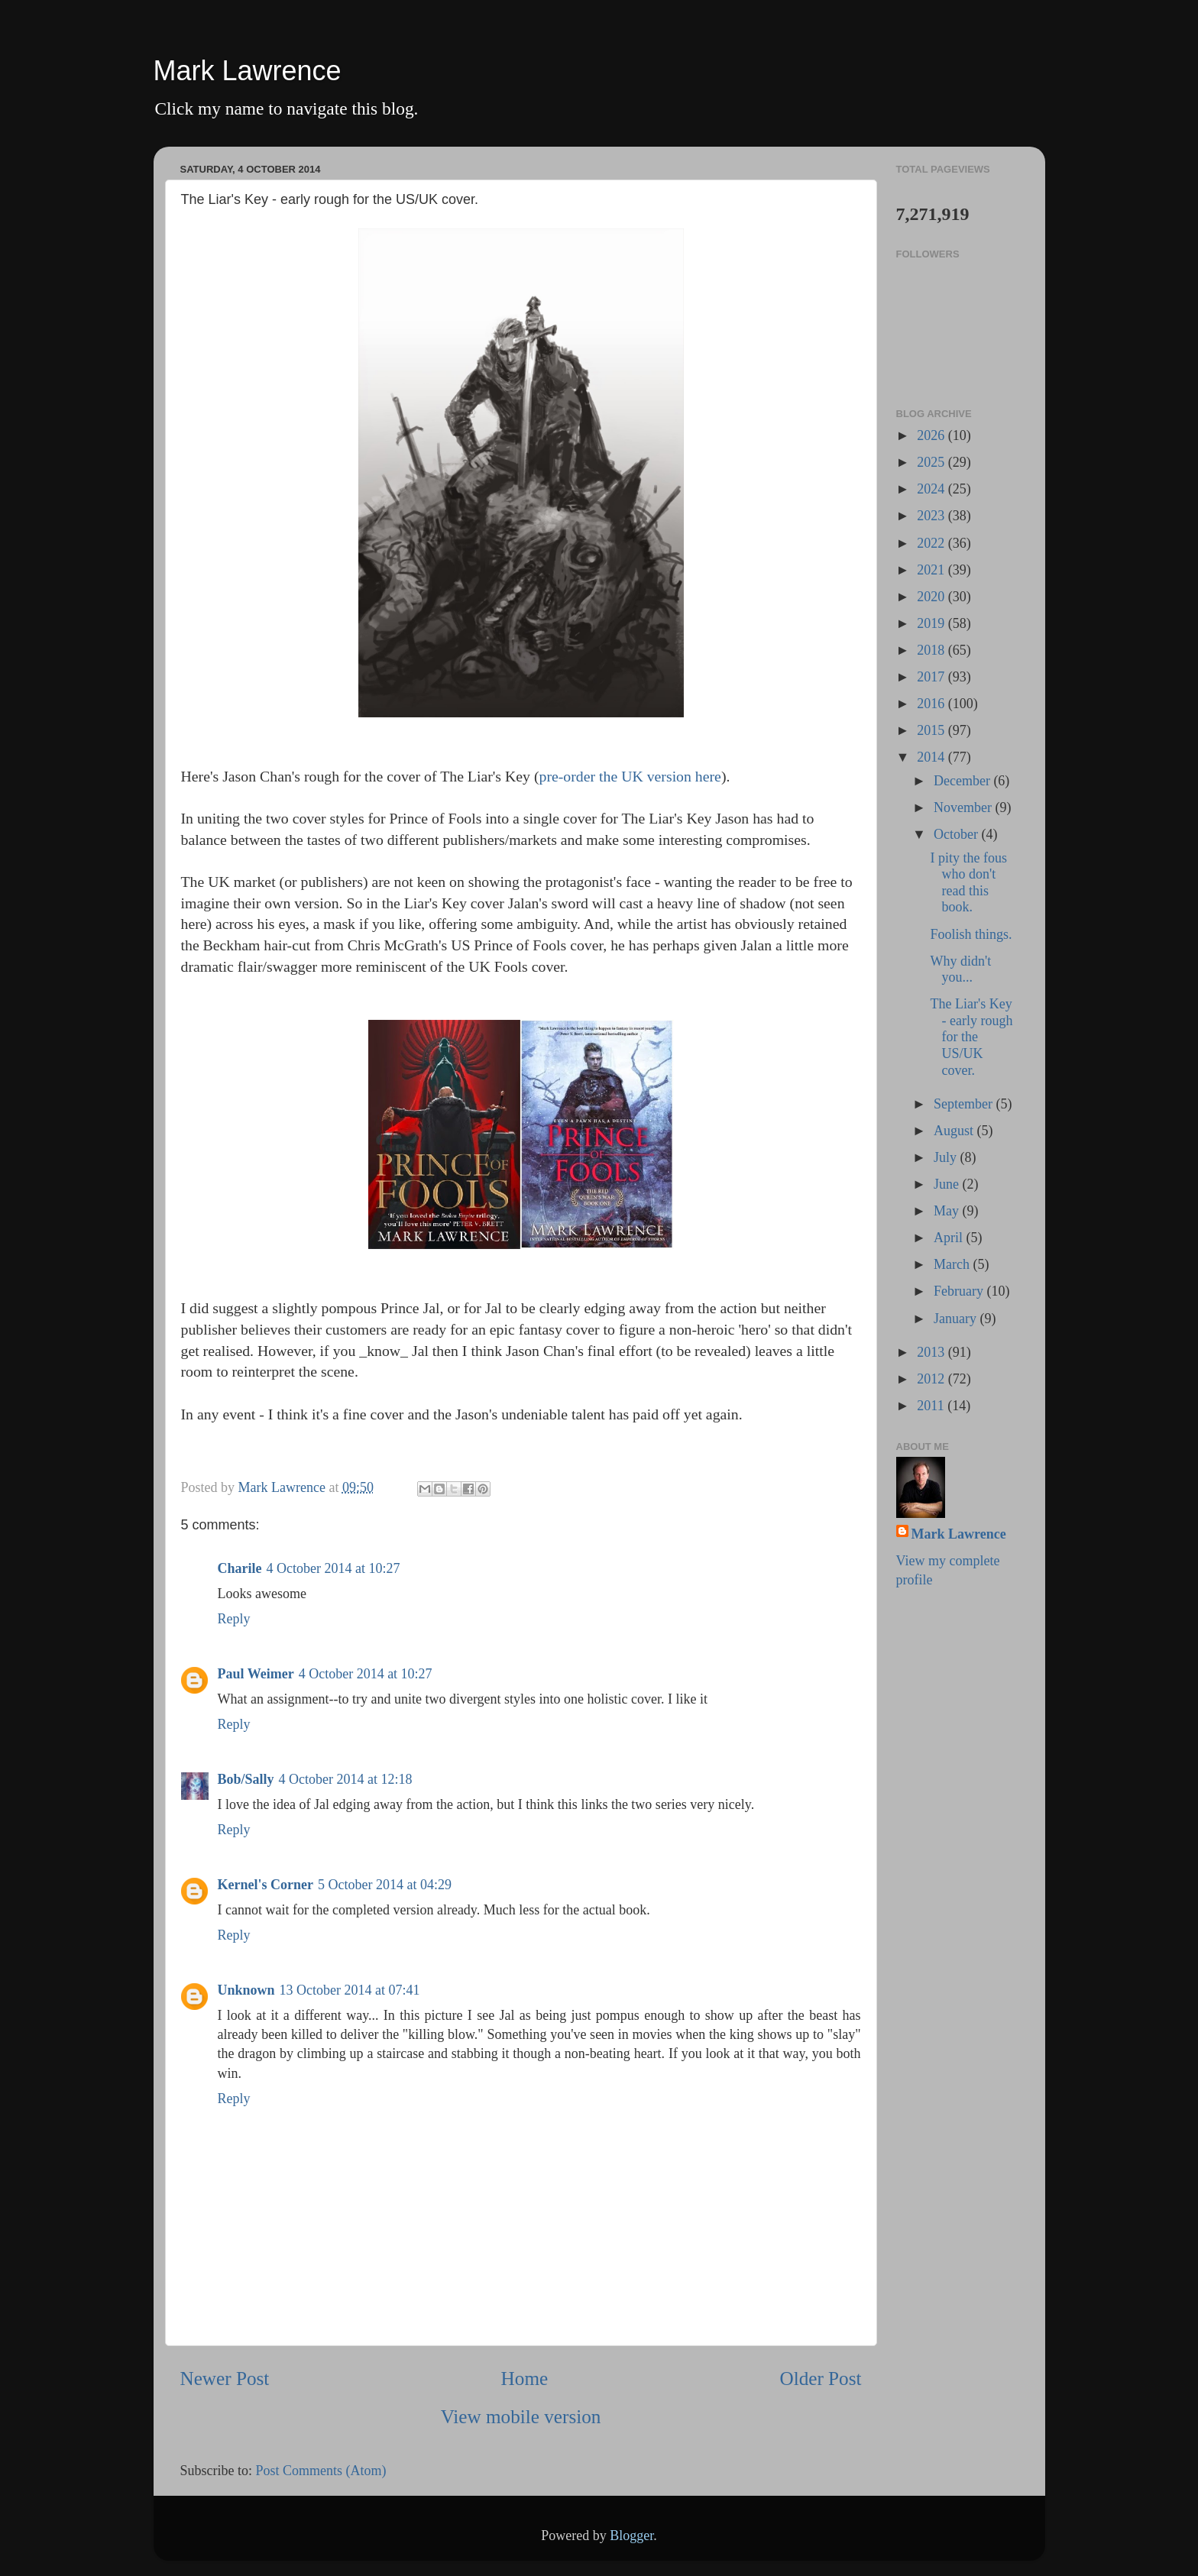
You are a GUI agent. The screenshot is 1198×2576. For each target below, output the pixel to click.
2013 (932, 1352)
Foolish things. (971, 934)
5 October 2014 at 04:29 (385, 1884)
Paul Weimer (256, 1673)
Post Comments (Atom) (321, 2470)
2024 (932, 489)
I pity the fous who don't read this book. (968, 882)
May (948, 1210)
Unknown (246, 1990)
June (948, 1184)
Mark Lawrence (248, 70)
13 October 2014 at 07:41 (350, 1990)
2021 (932, 570)
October (957, 834)
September (965, 1104)
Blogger (631, 2535)
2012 (932, 1379)
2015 (932, 730)
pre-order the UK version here (630, 776)
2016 (932, 703)
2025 (932, 462)
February (960, 1291)
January (956, 1318)
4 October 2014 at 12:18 (346, 1779)
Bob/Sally (246, 1779)
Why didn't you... (960, 969)
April (950, 1237)
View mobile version (521, 2416)
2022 (932, 543)
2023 (932, 515)
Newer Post (225, 2378)
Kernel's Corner (265, 1884)
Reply (234, 1618)
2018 (932, 650)
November (964, 807)
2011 (932, 1405)
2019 (932, 623)
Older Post (820, 2378)
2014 (932, 757)
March (953, 1264)
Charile (240, 1568)
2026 (932, 435)
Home (525, 2378)
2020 (932, 596)
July (947, 1157)
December (963, 780)
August (955, 1130)
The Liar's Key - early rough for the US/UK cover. (971, 1036)
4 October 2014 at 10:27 (333, 1568)
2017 (932, 676)
